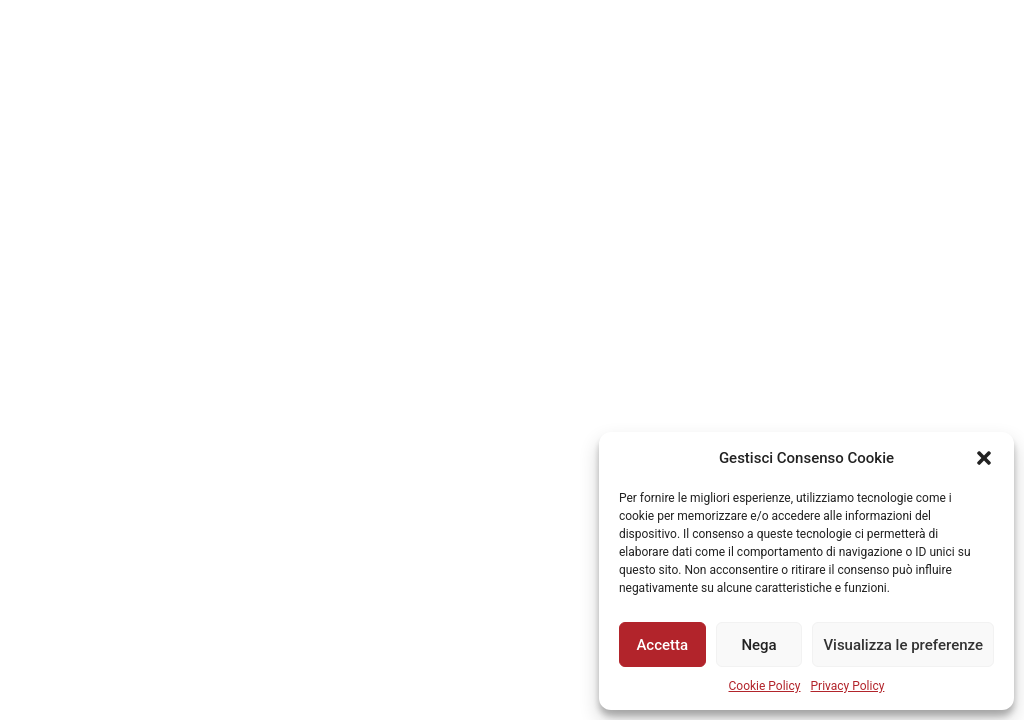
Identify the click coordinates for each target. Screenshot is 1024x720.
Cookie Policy (765, 686)
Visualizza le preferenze (903, 645)
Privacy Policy (848, 686)
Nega (758, 645)
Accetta (662, 645)
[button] (984, 458)
